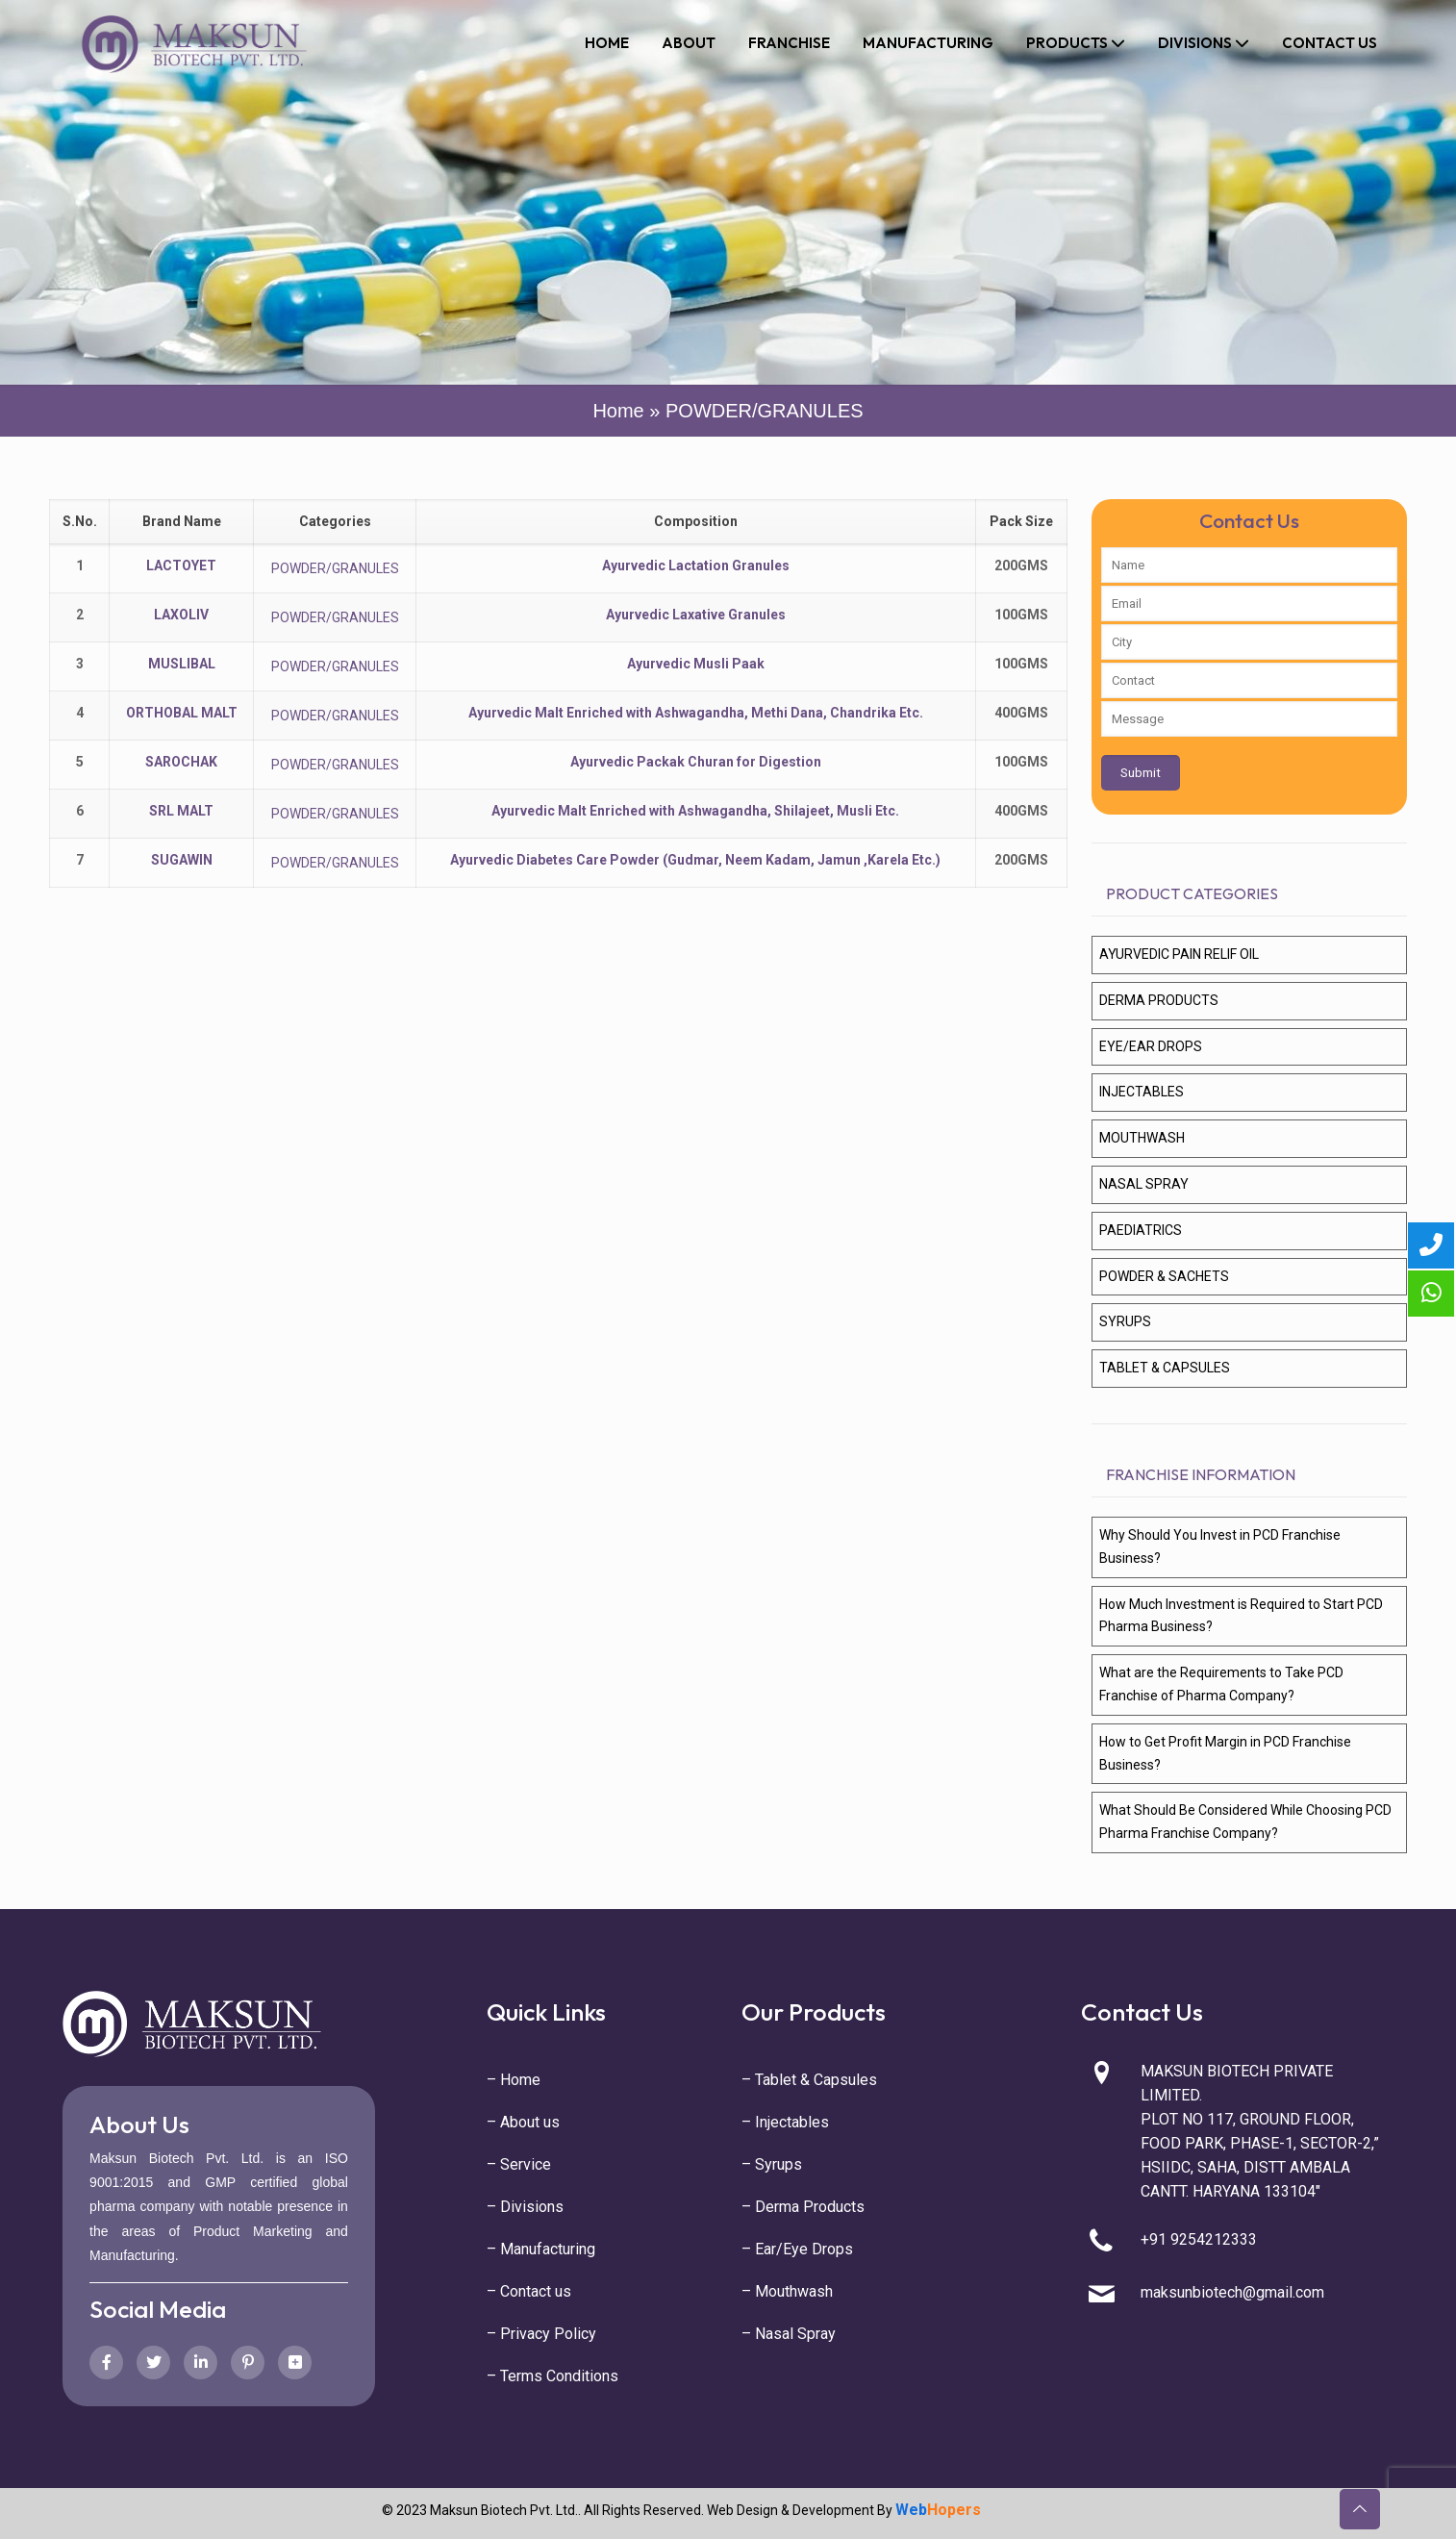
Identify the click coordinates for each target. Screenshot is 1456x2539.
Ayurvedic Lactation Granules (696, 565)
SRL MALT (181, 810)
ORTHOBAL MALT (182, 712)
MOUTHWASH (1142, 1137)
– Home (513, 2080)
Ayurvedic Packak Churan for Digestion (695, 761)
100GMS (1021, 614)
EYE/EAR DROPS (1150, 1046)
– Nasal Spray (788, 2334)
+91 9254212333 (1199, 2239)
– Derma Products (803, 2207)
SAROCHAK (181, 761)
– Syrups (771, 2164)
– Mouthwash (787, 2291)
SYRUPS (1125, 1321)
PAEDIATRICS (1140, 1230)
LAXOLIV (181, 614)
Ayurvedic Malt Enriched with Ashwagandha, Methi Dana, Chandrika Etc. (695, 712)
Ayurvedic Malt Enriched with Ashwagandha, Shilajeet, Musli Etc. (695, 810)
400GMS (1021, 712)
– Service (519, 2164)
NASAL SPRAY (1144, 1184)
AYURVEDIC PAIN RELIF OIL (1179, 954)
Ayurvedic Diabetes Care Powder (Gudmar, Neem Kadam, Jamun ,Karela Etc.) (695, 859)
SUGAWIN (182, 859)
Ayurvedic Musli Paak (696, 663)
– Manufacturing (541, 2249)
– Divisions (525, 2207)
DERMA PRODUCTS (1158, 1000)
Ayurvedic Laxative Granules (696, 614)
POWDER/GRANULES (335, 568)
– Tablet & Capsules (809, 2080)
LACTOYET (181, 565)
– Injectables (785, 2122)
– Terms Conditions (552, 2376)
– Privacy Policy (541, 2334)
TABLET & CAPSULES (1164, 1367)
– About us (523, 2122)
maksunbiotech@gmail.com (1232, 2292)
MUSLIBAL (181, 663)
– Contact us (529, 2291)
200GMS (1021, 565)
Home (617, 410)
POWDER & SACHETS (1164, 1276)
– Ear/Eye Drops (797, 2249)
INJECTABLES (1141, 1091)
